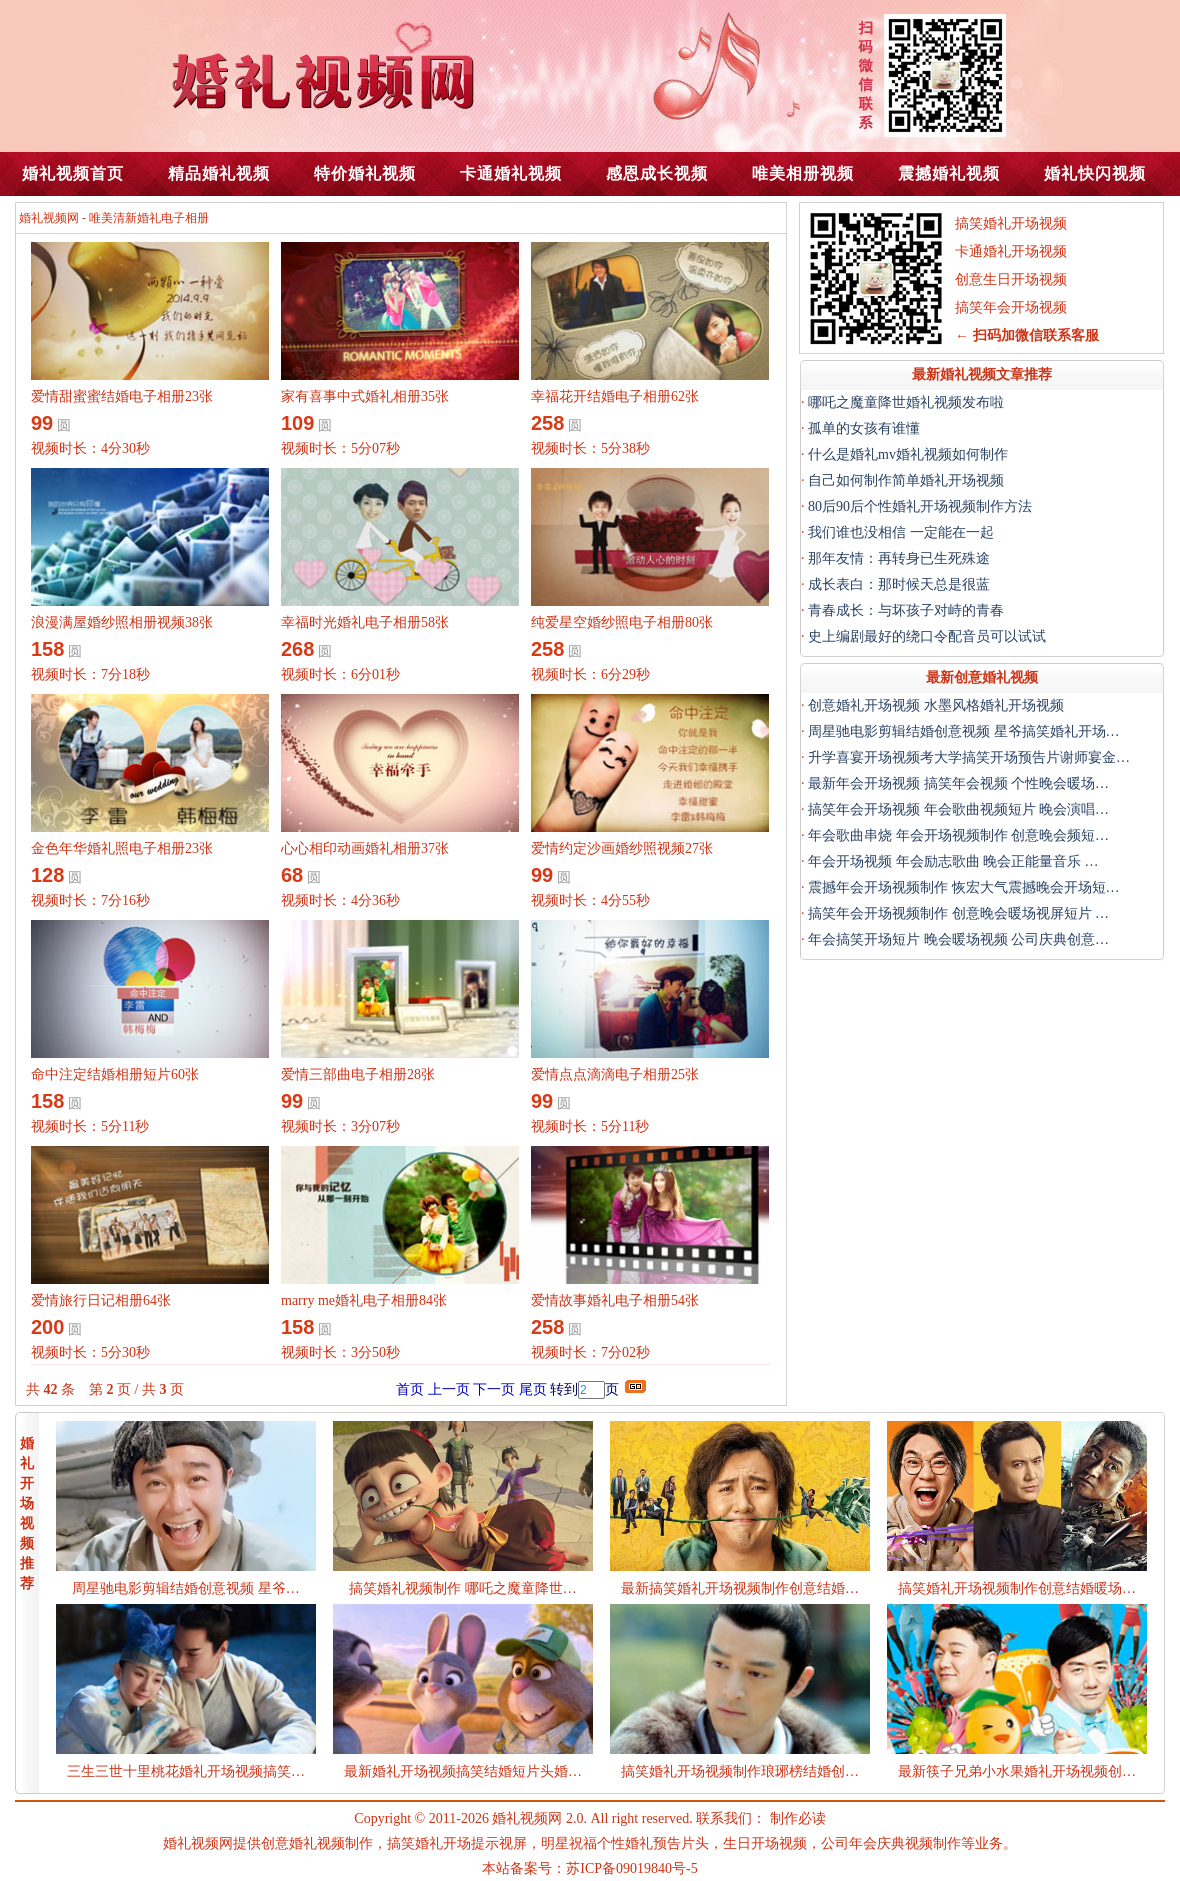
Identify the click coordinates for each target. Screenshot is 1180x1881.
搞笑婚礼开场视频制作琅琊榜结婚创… (740, 1771)
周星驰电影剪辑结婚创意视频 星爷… (186, 1588)
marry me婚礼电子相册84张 (364, 1300)
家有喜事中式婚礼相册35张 (365, 396)
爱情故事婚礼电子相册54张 (615, 1300)
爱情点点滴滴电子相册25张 (615, 1074)
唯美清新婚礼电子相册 (149, 218)
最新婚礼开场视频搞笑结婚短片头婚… (463, 1771)
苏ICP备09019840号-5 (631, 1868)
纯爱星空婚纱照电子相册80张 (622, 622)
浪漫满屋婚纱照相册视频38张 (122, 622)
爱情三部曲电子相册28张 (358, 1074)
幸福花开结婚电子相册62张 (615, 396)
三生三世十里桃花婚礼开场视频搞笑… (186, 1771)
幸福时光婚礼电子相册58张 (365, 622)
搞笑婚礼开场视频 (1011, 223)
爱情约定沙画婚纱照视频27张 (622, 848)
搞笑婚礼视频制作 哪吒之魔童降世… (463, 1588)
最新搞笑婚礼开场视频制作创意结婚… (740, 1588)
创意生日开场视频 (1011, 279)
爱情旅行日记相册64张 (101, 1300)
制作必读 (798, 1818)
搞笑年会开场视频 (1011, 307)
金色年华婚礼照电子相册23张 (122, 848)
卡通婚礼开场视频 (1011, 251)
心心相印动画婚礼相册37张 (365, 848)
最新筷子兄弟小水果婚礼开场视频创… (1017, 1771)
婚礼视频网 (49, 218)
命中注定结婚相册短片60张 (115, 1074)
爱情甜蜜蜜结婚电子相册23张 (122, 396)
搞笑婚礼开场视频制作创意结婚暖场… (1017, 1588)
